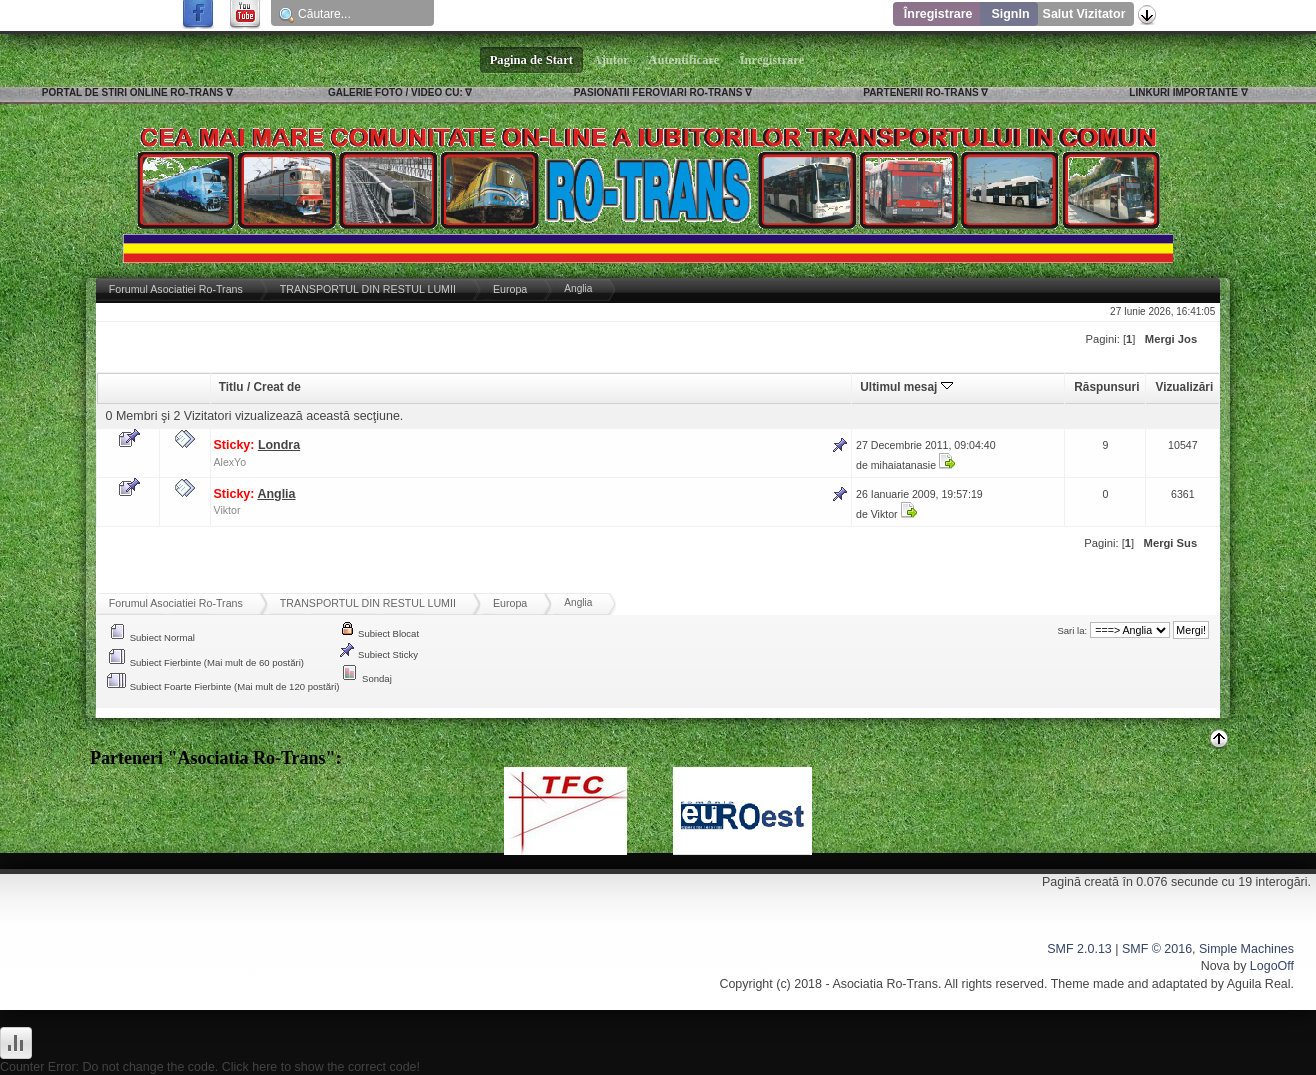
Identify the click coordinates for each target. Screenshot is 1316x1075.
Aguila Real (1259, 984)
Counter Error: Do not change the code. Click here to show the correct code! (210, 1067)
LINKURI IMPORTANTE (1183, 92)
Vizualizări (1184, 387)
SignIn (1010, 14)
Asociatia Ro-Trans (885, 984)
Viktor (227, 510)
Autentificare (684, 60)
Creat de (276, 387)
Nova (1215, 966)
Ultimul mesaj (906, 387)
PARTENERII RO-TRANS (920, 92)
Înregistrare (938, 14)
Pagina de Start (532, 60)
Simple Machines (1246, 949)
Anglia (276, 494)
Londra (279, 445)
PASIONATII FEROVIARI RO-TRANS (658, 92)
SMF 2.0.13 (1079, 949)
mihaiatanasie (903, 465)
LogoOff (1272, 966)
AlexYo (230, 462)
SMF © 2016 (1157, 949)
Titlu (231, 387)
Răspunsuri (1106, 387)
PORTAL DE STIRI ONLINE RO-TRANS (132, 92)
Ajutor (611, 60)
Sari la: (1072, 630)
